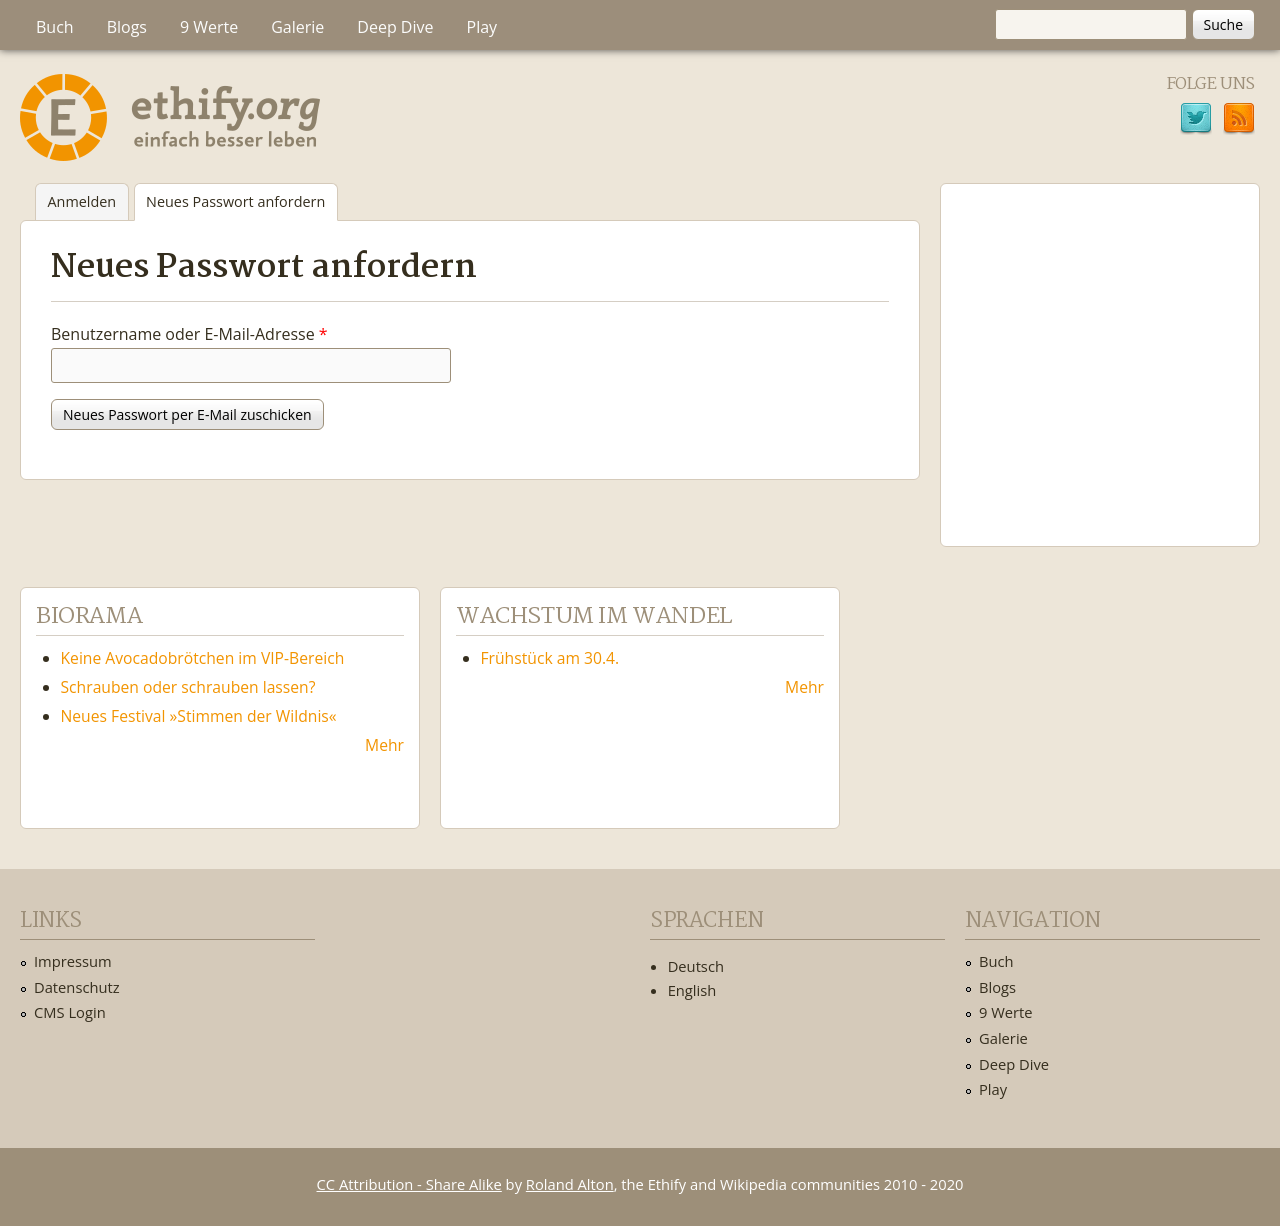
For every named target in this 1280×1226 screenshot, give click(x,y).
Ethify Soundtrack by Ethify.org (1100, 349)
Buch (55, 27)
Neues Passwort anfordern (242, 206)
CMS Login (70, 1012)
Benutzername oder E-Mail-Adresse (189, 334)
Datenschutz (77, 987)
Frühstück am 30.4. (550, 658)
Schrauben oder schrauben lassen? (188, 687)
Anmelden (82, 201)
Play (482, 27)
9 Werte (209, 27)
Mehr (384, 745)
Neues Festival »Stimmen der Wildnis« (199, 716)
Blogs (127, 27)
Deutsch (696, 966)
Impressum (73, 961)
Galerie (297, 27)
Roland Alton (570, 1184)
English (692, 990)
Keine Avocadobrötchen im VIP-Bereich (203, 658)
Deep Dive (395, 27)
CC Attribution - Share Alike (409, 1184)
